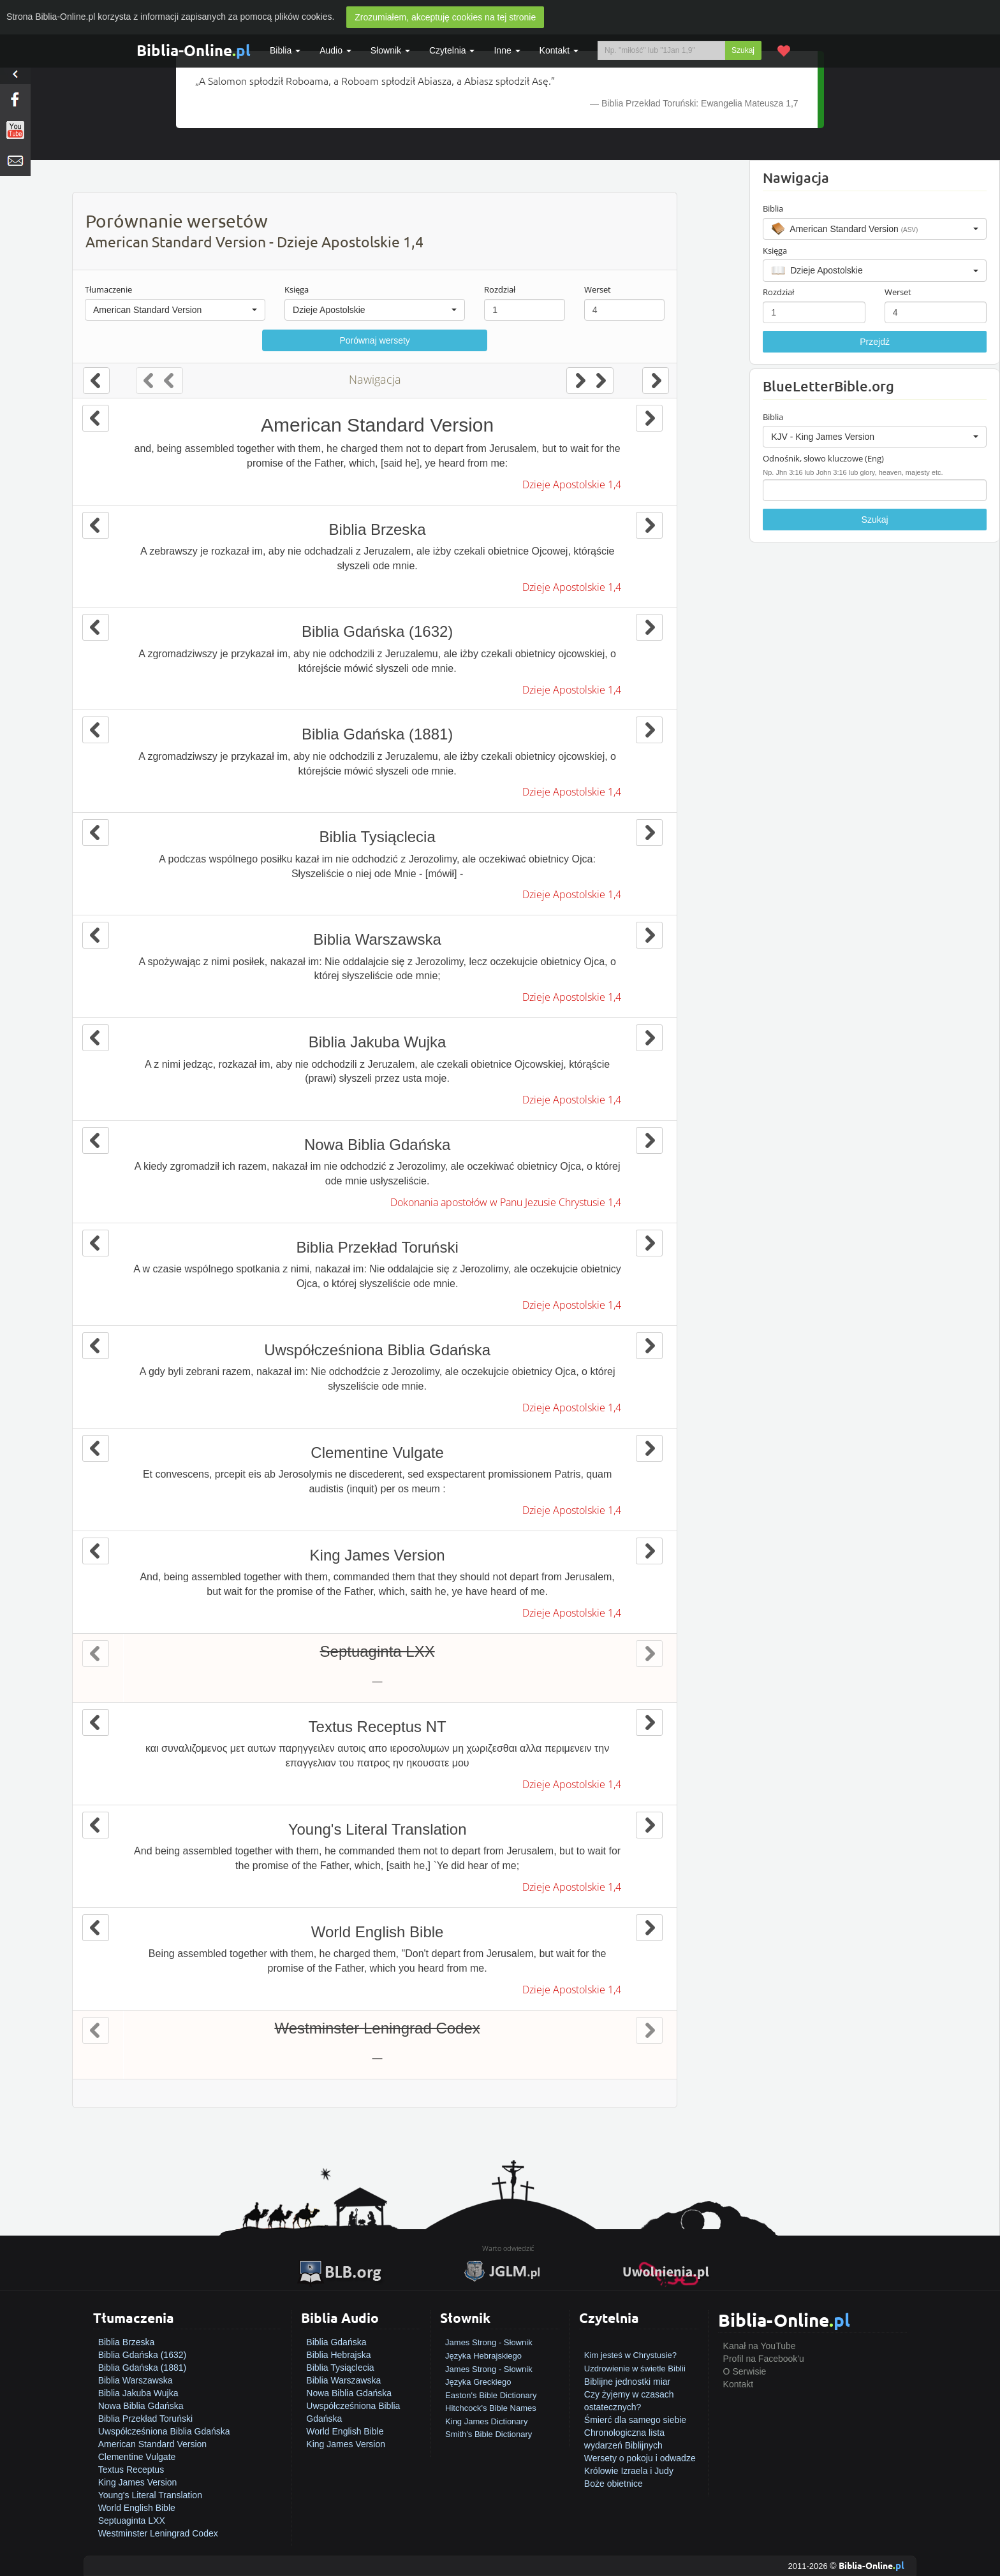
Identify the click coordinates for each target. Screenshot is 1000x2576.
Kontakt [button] (559, 50)
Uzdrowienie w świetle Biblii (635, 2368)
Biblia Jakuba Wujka (138, 2393)
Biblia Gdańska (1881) (142, 2367)
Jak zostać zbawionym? (631, 2342)
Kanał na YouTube (759, 2346)
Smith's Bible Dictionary (488, 2434)
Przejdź (875, 342)
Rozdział (499, 289)
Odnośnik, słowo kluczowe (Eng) (823, 458)
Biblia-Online (193, 50)
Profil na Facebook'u (763, 2359)
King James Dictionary (486, 2421)
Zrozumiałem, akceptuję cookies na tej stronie (445, 17)
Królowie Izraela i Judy (628, 2471)
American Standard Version (152, 2444)
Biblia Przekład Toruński (145, 2418)
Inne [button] (507, 50)
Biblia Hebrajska (338, 2355)
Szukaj (743, 50)
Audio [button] (335, 50)
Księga (296, 289)
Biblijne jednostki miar (627, 2381)
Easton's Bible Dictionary (490, 2395)
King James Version (137, 2482)
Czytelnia (451, 50)
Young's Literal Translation (150, 2495)
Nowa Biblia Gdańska (141, 2406)
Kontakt (738, 2384)
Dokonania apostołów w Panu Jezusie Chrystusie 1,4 (505, 1202)
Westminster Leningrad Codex (158, 2533)
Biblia (285, 50)
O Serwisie (745, 2371)
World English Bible (136, 2508)
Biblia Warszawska (135, 2380)
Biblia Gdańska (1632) (142, 2355)
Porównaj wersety (374, 340)
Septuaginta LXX (131, 2520)
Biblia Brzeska (126, 2342)
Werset (597, 289)
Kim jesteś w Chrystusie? (630, 2355)
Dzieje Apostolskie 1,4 (571, 484)
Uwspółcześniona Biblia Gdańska (164, 2431)
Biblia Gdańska (336, 2342)
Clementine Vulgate (137, 2457)
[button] (175, 310)
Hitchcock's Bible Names (490, 2408)
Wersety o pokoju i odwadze (640, 2458)
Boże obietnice (613, 2483)
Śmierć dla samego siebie (635, 2420)
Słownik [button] (390, 50)
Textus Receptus (131, 2469)
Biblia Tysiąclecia (340, 2367)
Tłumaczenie (108, 289)
